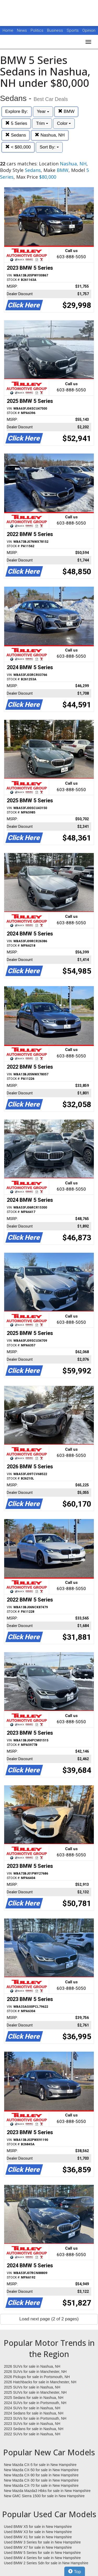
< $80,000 (18, 147)
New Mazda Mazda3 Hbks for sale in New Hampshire (47, 2491)
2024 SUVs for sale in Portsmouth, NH (35, 2403)
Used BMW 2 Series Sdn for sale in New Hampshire (46, 2563)
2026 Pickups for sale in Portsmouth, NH (37, 2377)
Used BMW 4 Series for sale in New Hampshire (42, 2558)
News (22, 30)
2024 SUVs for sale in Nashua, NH (32, 2408)
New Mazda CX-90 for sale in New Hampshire (41, 2475)
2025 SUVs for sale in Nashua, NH (32, 2387)
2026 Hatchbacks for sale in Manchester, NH (40, 2382)
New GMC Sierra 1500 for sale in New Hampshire (44, 2496)
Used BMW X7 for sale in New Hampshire (38, 2547)
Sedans (15, 135)
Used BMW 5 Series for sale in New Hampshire (42, 2553)
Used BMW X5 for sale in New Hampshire (38, 2527)
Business (55, 30)
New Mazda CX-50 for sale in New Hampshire (41, 2470)
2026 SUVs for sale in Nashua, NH (32, 2366)
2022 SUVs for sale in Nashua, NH (32, 2434)
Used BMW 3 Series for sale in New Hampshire (42, 2542)
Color (64, 123)
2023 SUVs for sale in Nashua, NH (32, 2424)
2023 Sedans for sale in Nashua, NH (33, 2429)
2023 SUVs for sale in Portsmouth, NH (35, 2418)
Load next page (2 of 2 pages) (49, 2318)
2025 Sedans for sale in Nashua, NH (33, 2398)
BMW (66, 111)
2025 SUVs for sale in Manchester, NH (35, 2392)
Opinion (88, 30)
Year (43, 111)
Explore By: (16, 111)
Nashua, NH (50, 135)
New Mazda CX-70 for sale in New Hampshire (41, 2485)
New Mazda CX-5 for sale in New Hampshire (40, 2465)
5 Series (16, 123)
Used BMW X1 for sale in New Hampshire (38, 2537)
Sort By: (49, 147)
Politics (37, 30)
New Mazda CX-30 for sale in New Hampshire (41, 2480)
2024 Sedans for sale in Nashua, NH (33, 2413)
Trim (42, 123)
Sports (73, 30)
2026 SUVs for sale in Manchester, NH (35, 2372)
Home (8, 30)
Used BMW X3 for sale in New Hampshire (38, 2532)
